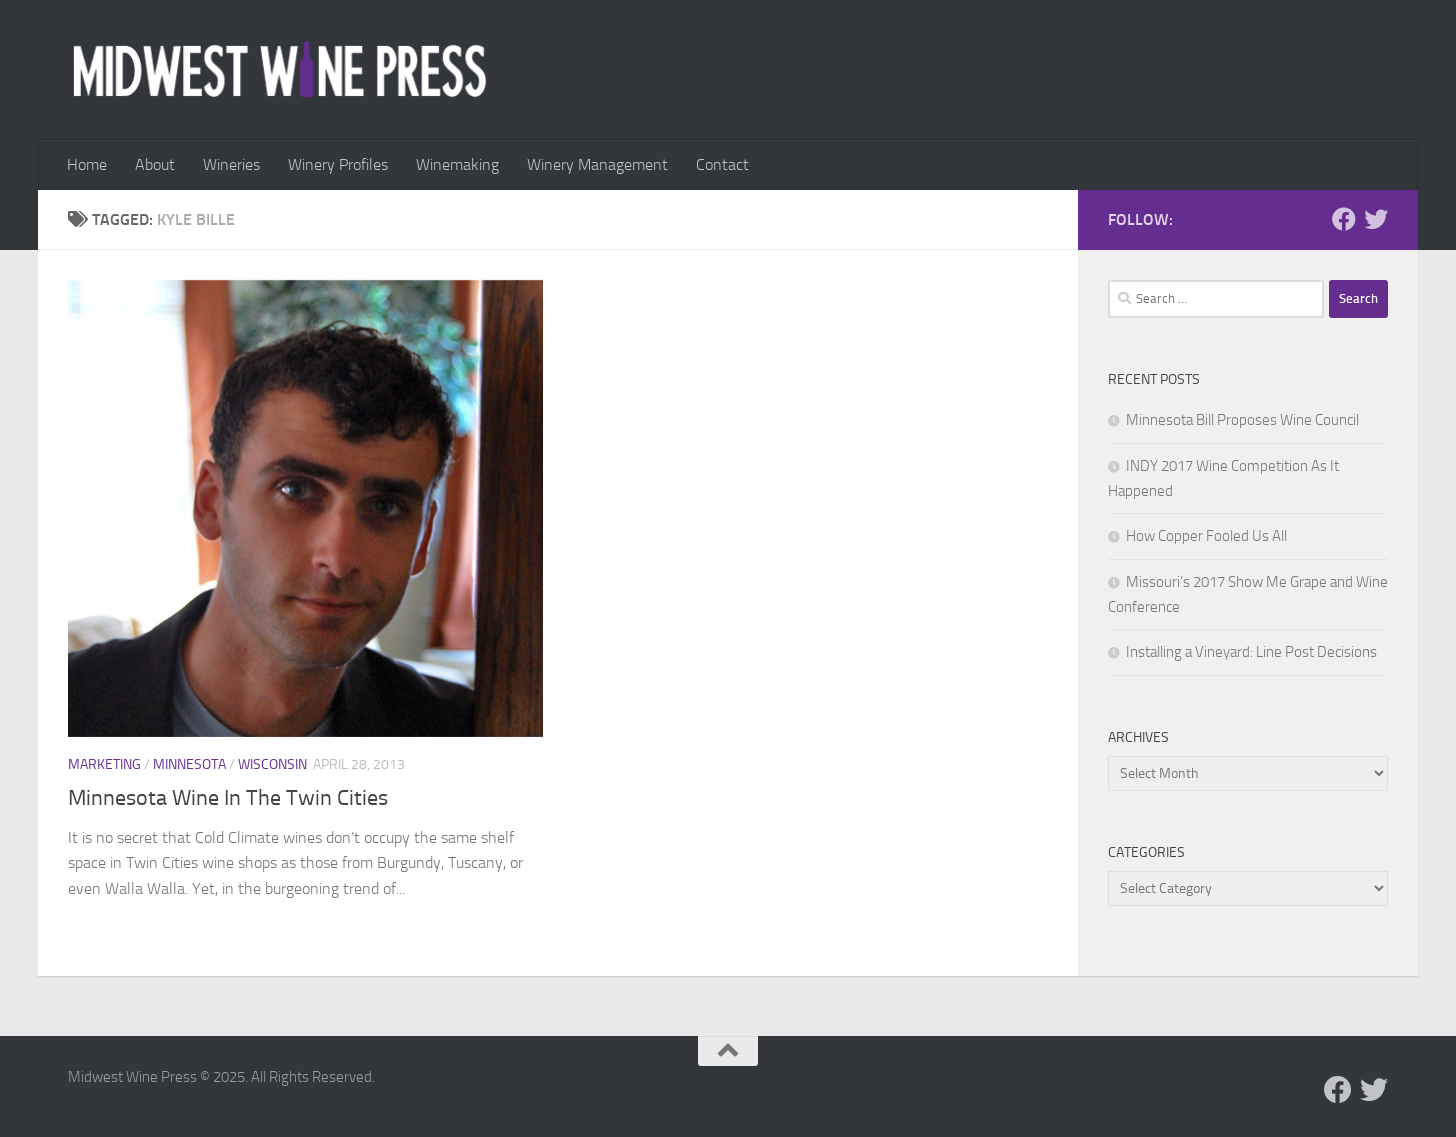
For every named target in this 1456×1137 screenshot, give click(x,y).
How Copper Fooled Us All (1206, 536)
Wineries (231, 164)
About (155, 164)
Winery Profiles (338, 164)
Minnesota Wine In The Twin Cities (228, 798)
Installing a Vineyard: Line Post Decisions (1251, 652)
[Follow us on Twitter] (1376, 219)
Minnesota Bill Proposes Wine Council (1242, 420)
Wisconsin (272, 764)
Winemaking (457, 164)
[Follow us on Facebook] (1344, 219)
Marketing (104, 764)
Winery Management (597, 164)
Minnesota (189, 764)
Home (87, 164)
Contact (722, 164)
